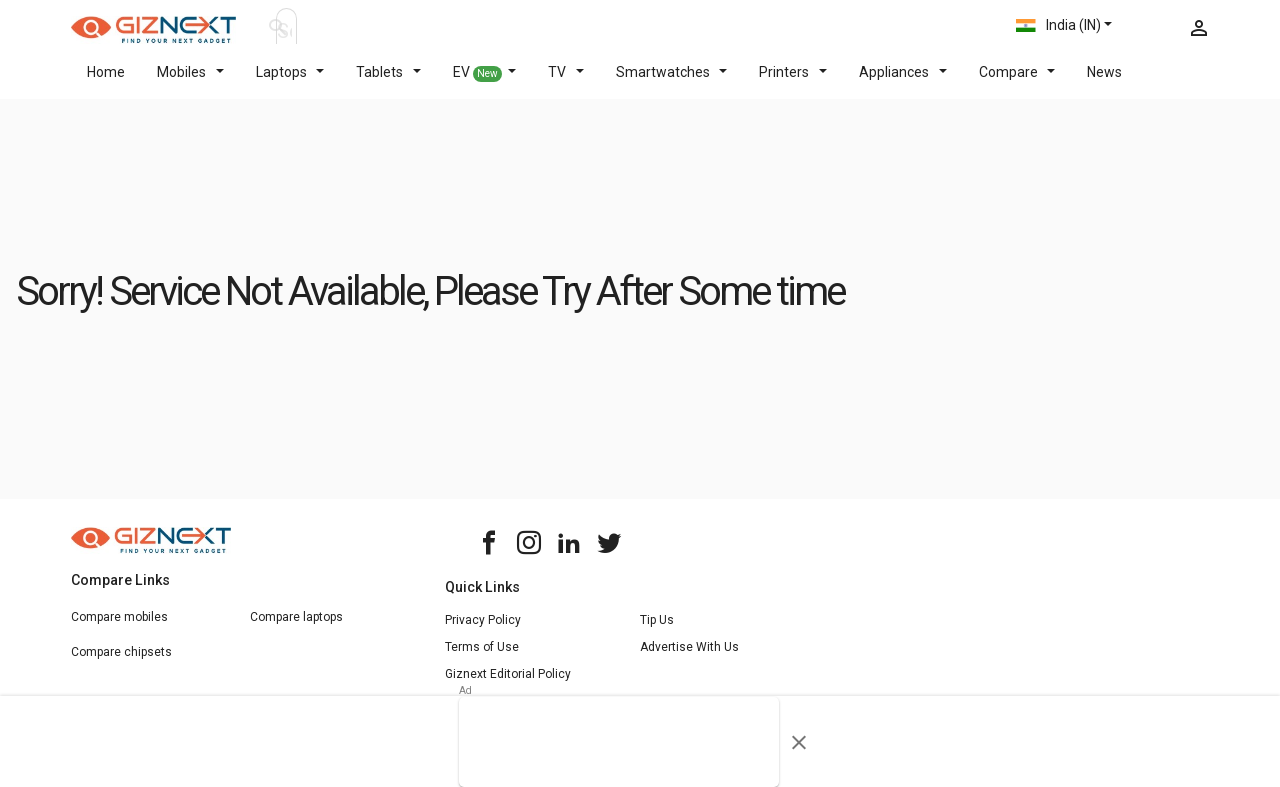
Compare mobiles (119, 629)
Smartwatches (672, 84)
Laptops (290, 84)
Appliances (903, 84)
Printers (793, 84)
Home (106, 84)
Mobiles (190, 84)
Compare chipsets (121, 664)
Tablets (388, 84)
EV (485, 85)
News (1104, 84)
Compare (1017, 84)
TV (566, 84)
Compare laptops (296, 629)
